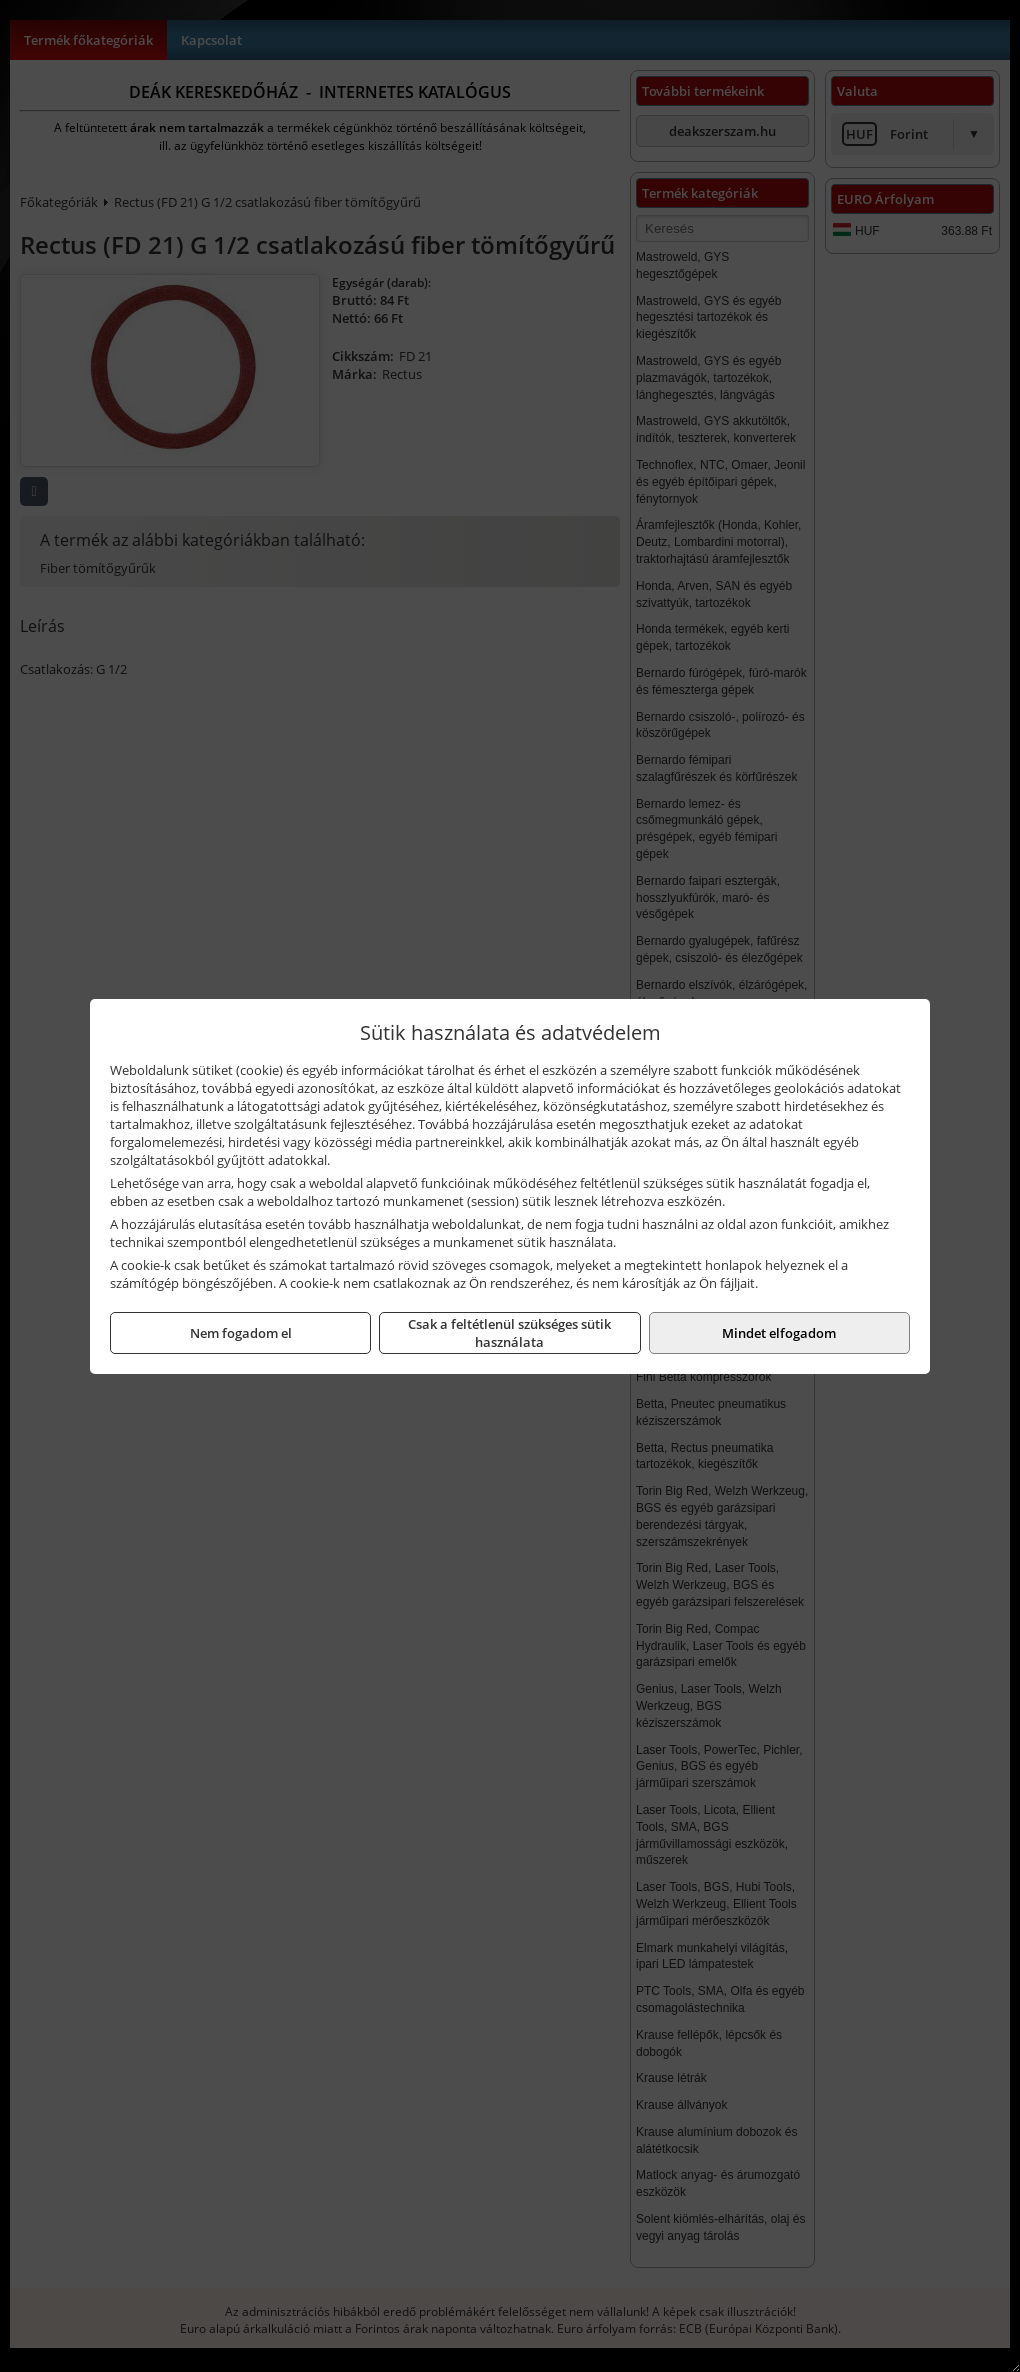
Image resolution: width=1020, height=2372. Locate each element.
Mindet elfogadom (779, 1333)
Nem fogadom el (241, 1333)
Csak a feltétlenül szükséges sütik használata (509, 1333)
